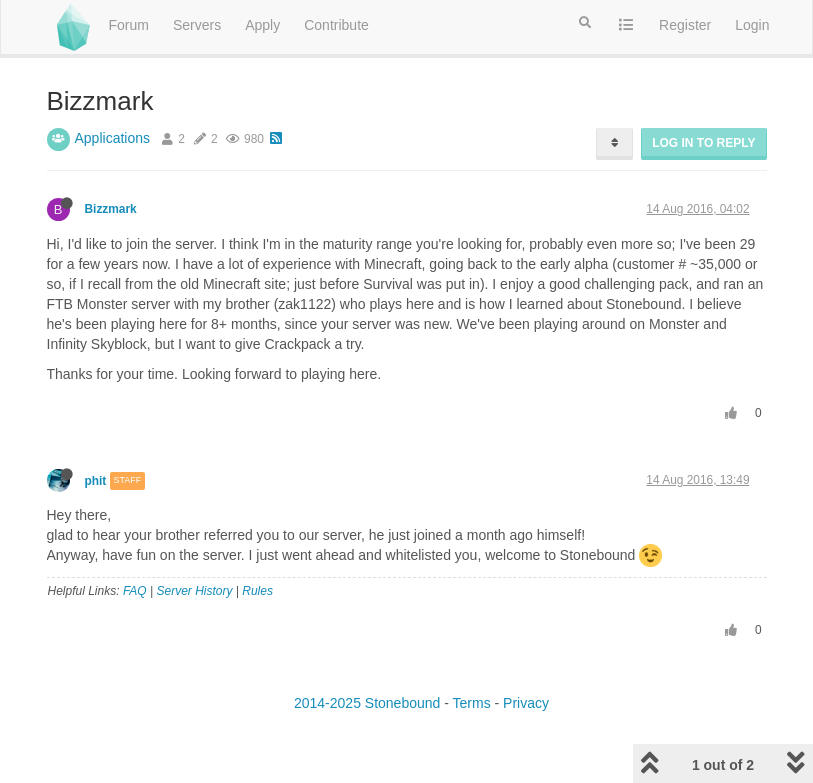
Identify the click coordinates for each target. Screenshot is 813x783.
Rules (257, 591)
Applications (113, 138)
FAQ (135, 591)
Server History (194, 591)
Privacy (526, 703)
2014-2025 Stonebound (367, 703)
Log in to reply (703, 143)
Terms (472, 703)
